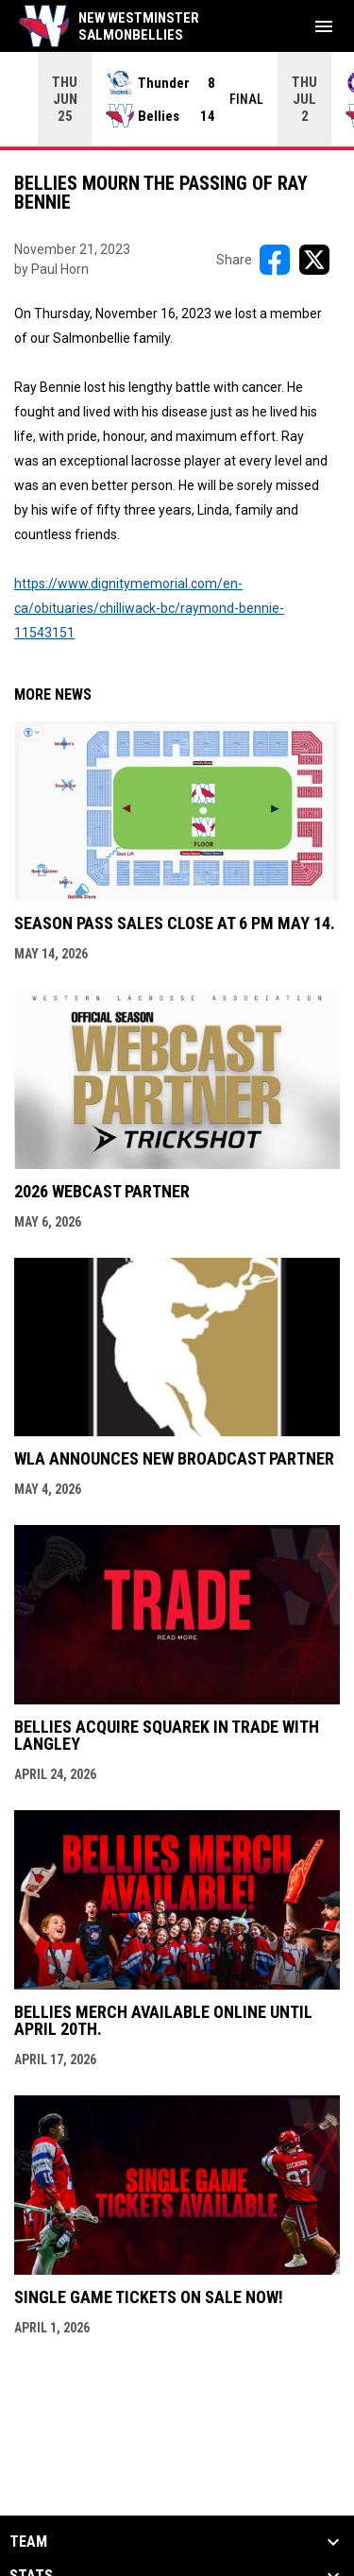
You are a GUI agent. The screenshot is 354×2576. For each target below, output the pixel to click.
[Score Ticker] (177, 99)
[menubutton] (323, 26)
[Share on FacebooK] (275, 260)
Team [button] (28, 2542)
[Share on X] (314, 260)
